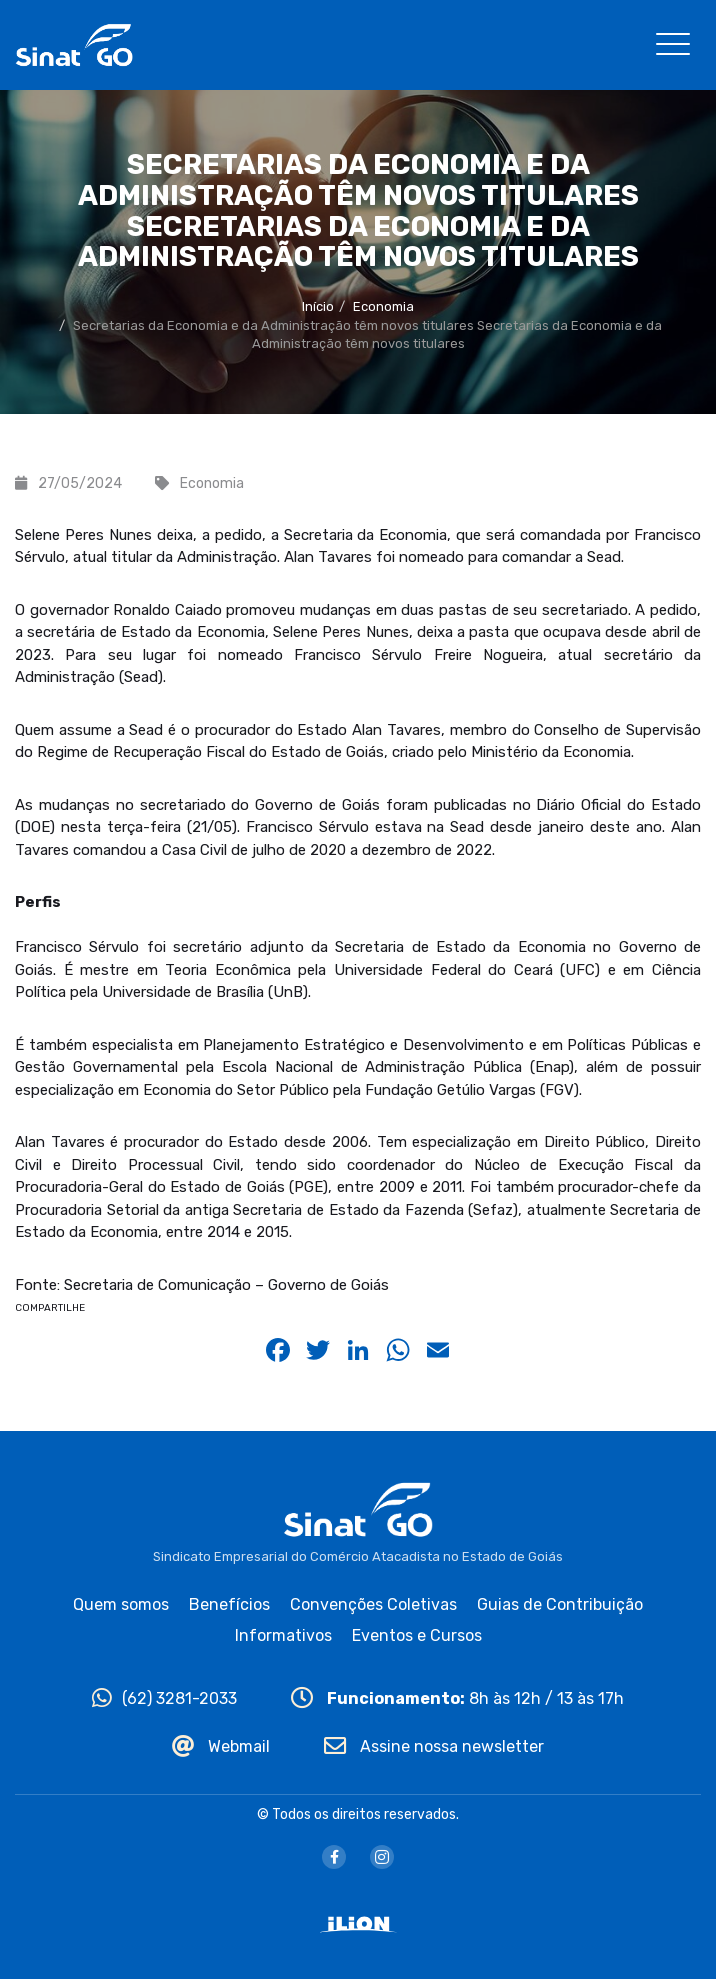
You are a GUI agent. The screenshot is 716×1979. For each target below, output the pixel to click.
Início (318, 306)
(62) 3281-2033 (164, 1698)
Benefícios (229, 1604)
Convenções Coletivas (373, 1604)
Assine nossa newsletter (434, 1746)
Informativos (283, 1635)
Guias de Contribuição (560, 1604)
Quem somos (121, 1604)
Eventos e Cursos (417, 1635)
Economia (383, 306)
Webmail (221, 1746)
